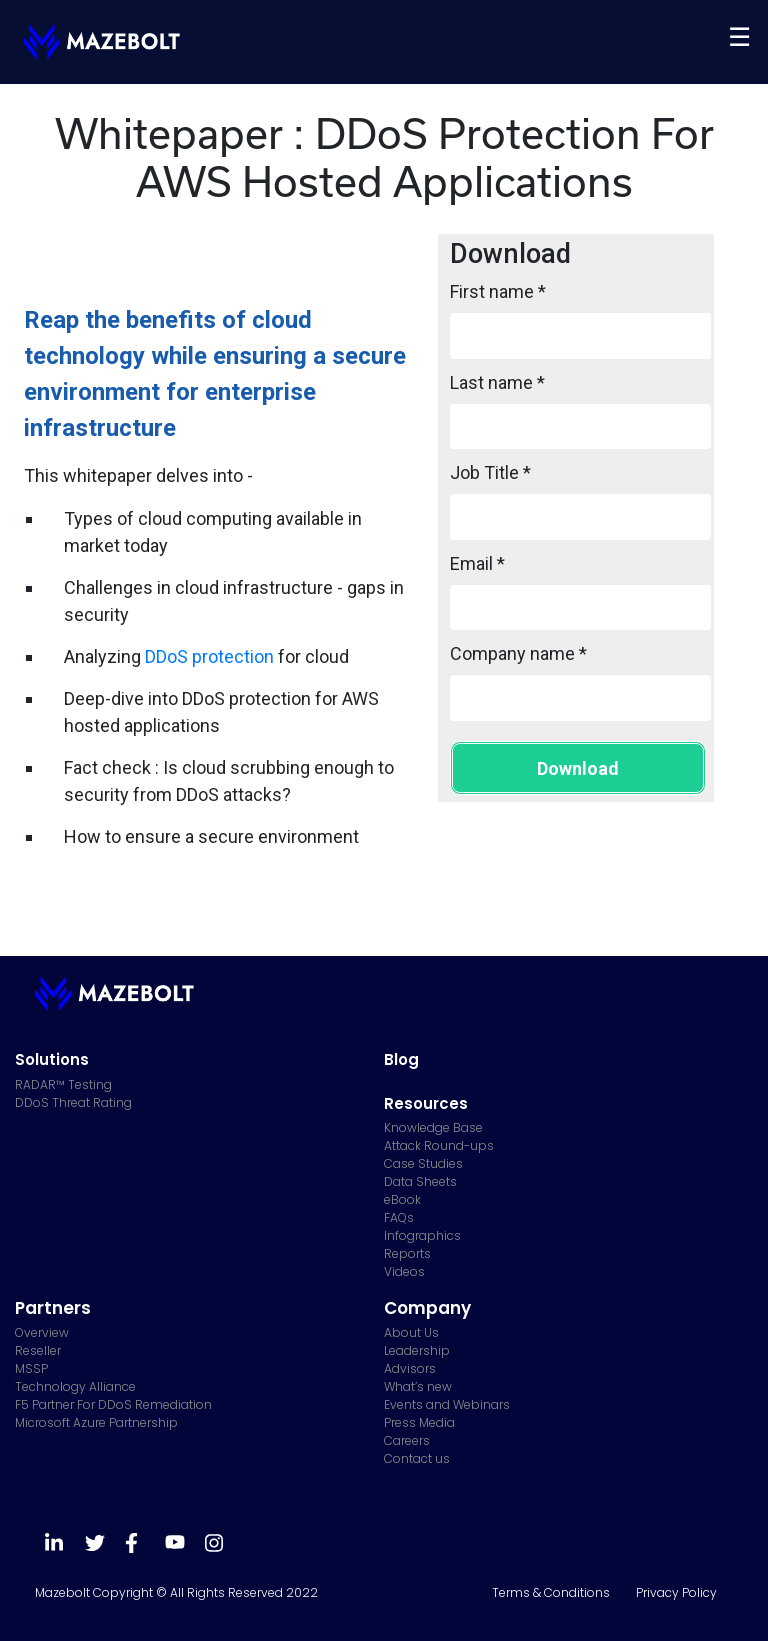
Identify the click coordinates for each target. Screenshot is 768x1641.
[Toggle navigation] (739, 37)
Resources (426, 1103)
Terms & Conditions (551, 1592)
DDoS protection (209, 656)
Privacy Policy (676, 1592)
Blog (401, 1059)
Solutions (52, 1059)
